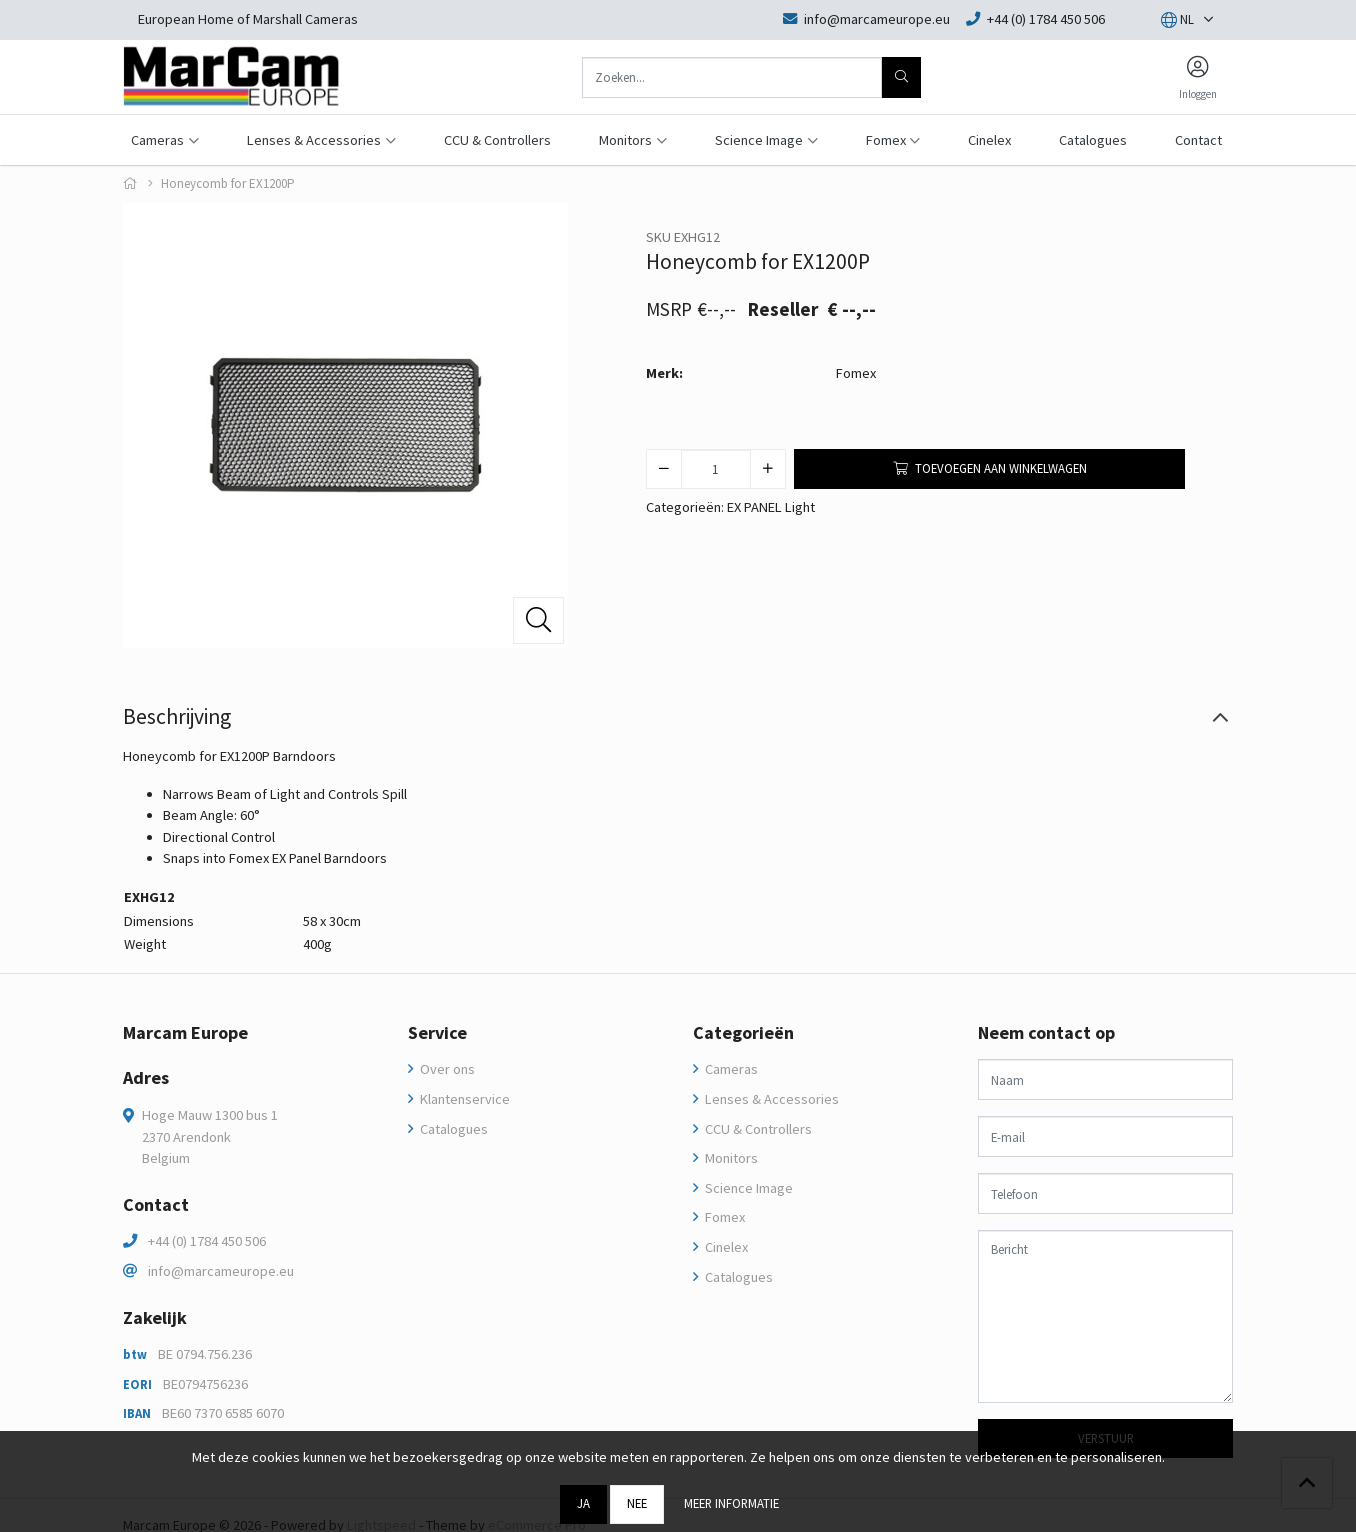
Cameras (730, 1069)
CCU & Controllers (497, 140)
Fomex (856, 373)
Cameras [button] (157, 140)
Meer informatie (731, 1503)
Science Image (747, 1188)
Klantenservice (463, 1099)
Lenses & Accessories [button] (314, 140)
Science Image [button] (759, 140)
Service (437, 1033)
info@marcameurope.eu (221, 1271)
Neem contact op (1046, 1033)
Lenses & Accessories (770, 1099)
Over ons (446, 1069)
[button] (1177, 20)
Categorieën (743, 1033)
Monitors (730, 1158)
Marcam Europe (185, 1033)
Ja (583, 1503)
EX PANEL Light (771, 507)
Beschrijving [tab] (177, 716)
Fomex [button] (886, 140)
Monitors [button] (625, 140)
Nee (637, 1503)
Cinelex (989, 140)
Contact (1198, 140)
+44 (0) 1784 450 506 (207, 1241)
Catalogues (1093, 140)
